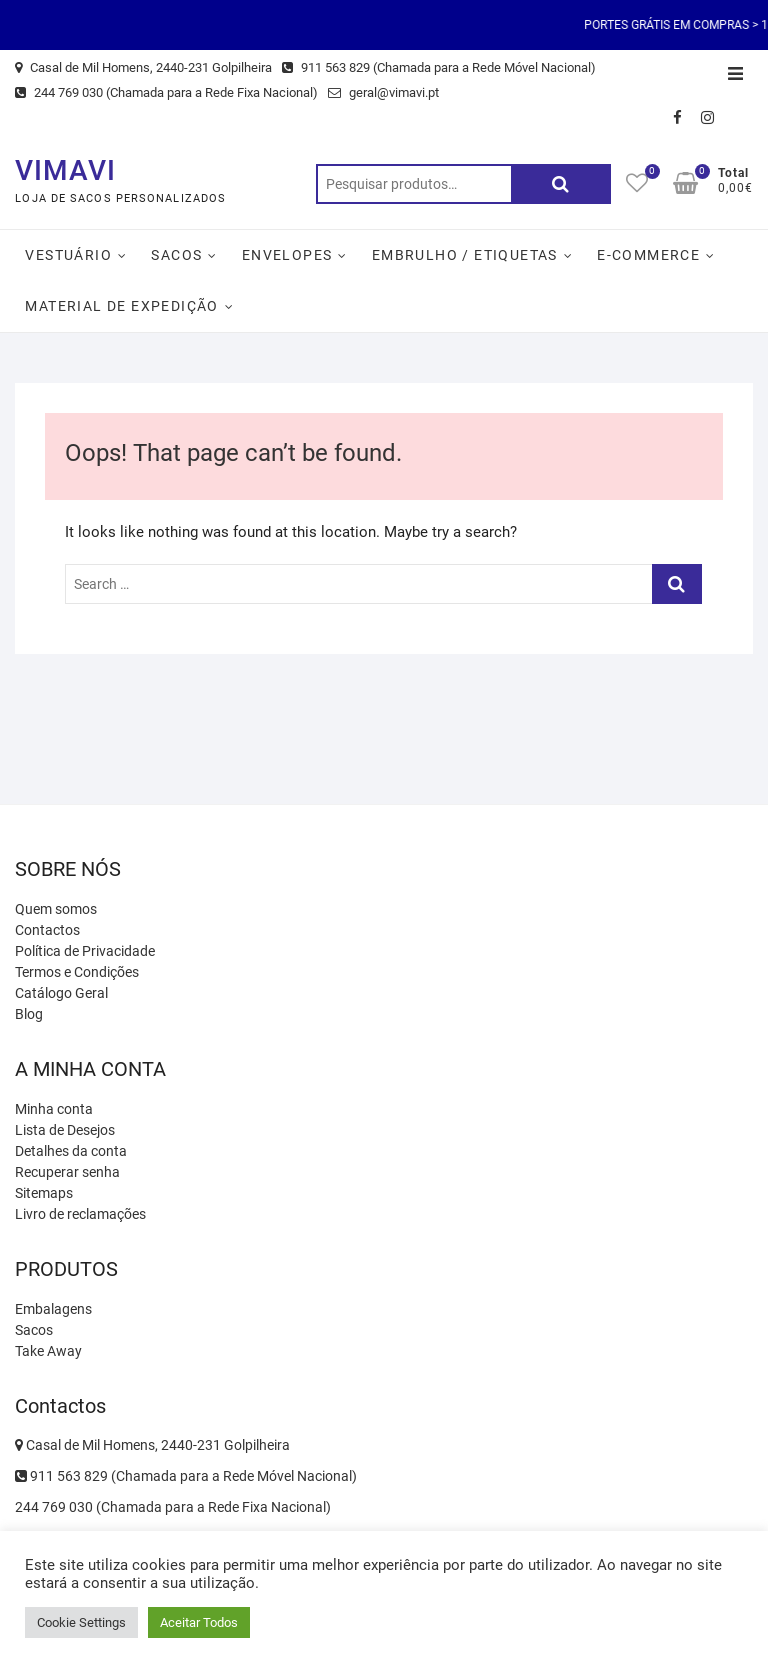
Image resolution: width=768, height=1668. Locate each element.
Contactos (47, 930)
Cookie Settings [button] (81, 1622)
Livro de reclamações (80, 1214)
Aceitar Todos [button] (199, 1622)
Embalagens (53, 1309)
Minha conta (54, 1109)
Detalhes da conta (71, 1151)
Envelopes (287, 255)
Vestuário (68, 255)
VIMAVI (65, 170)
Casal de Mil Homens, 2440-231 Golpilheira (143, 67)
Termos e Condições (77, 972)
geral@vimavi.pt (383, 92)
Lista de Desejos (65, 1130)
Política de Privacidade (85, 951)
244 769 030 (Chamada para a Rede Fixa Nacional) (166, 92)
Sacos (176, 255)
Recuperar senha (67, 1172)
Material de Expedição (121, 306)
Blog (29, 1014)
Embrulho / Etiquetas (465, 255)
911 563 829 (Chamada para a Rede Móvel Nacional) (439, 67)
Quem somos (56, 909)
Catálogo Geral (61, 993)
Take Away (48, 1351)
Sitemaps (44, 1193)
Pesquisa (561, 184)
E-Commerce (648, 255)
